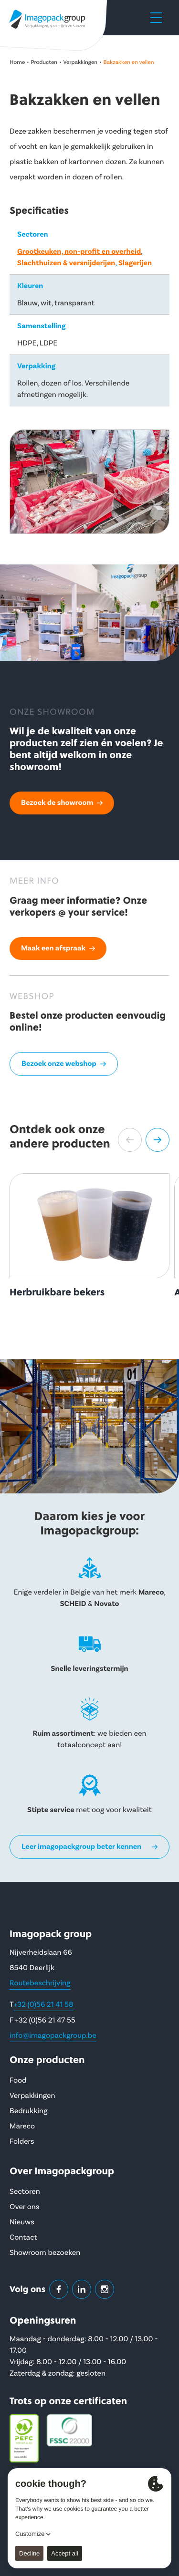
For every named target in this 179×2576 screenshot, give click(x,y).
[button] (130, 1140)
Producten (44, 62)
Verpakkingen (80, 62)
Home (17, 62)
